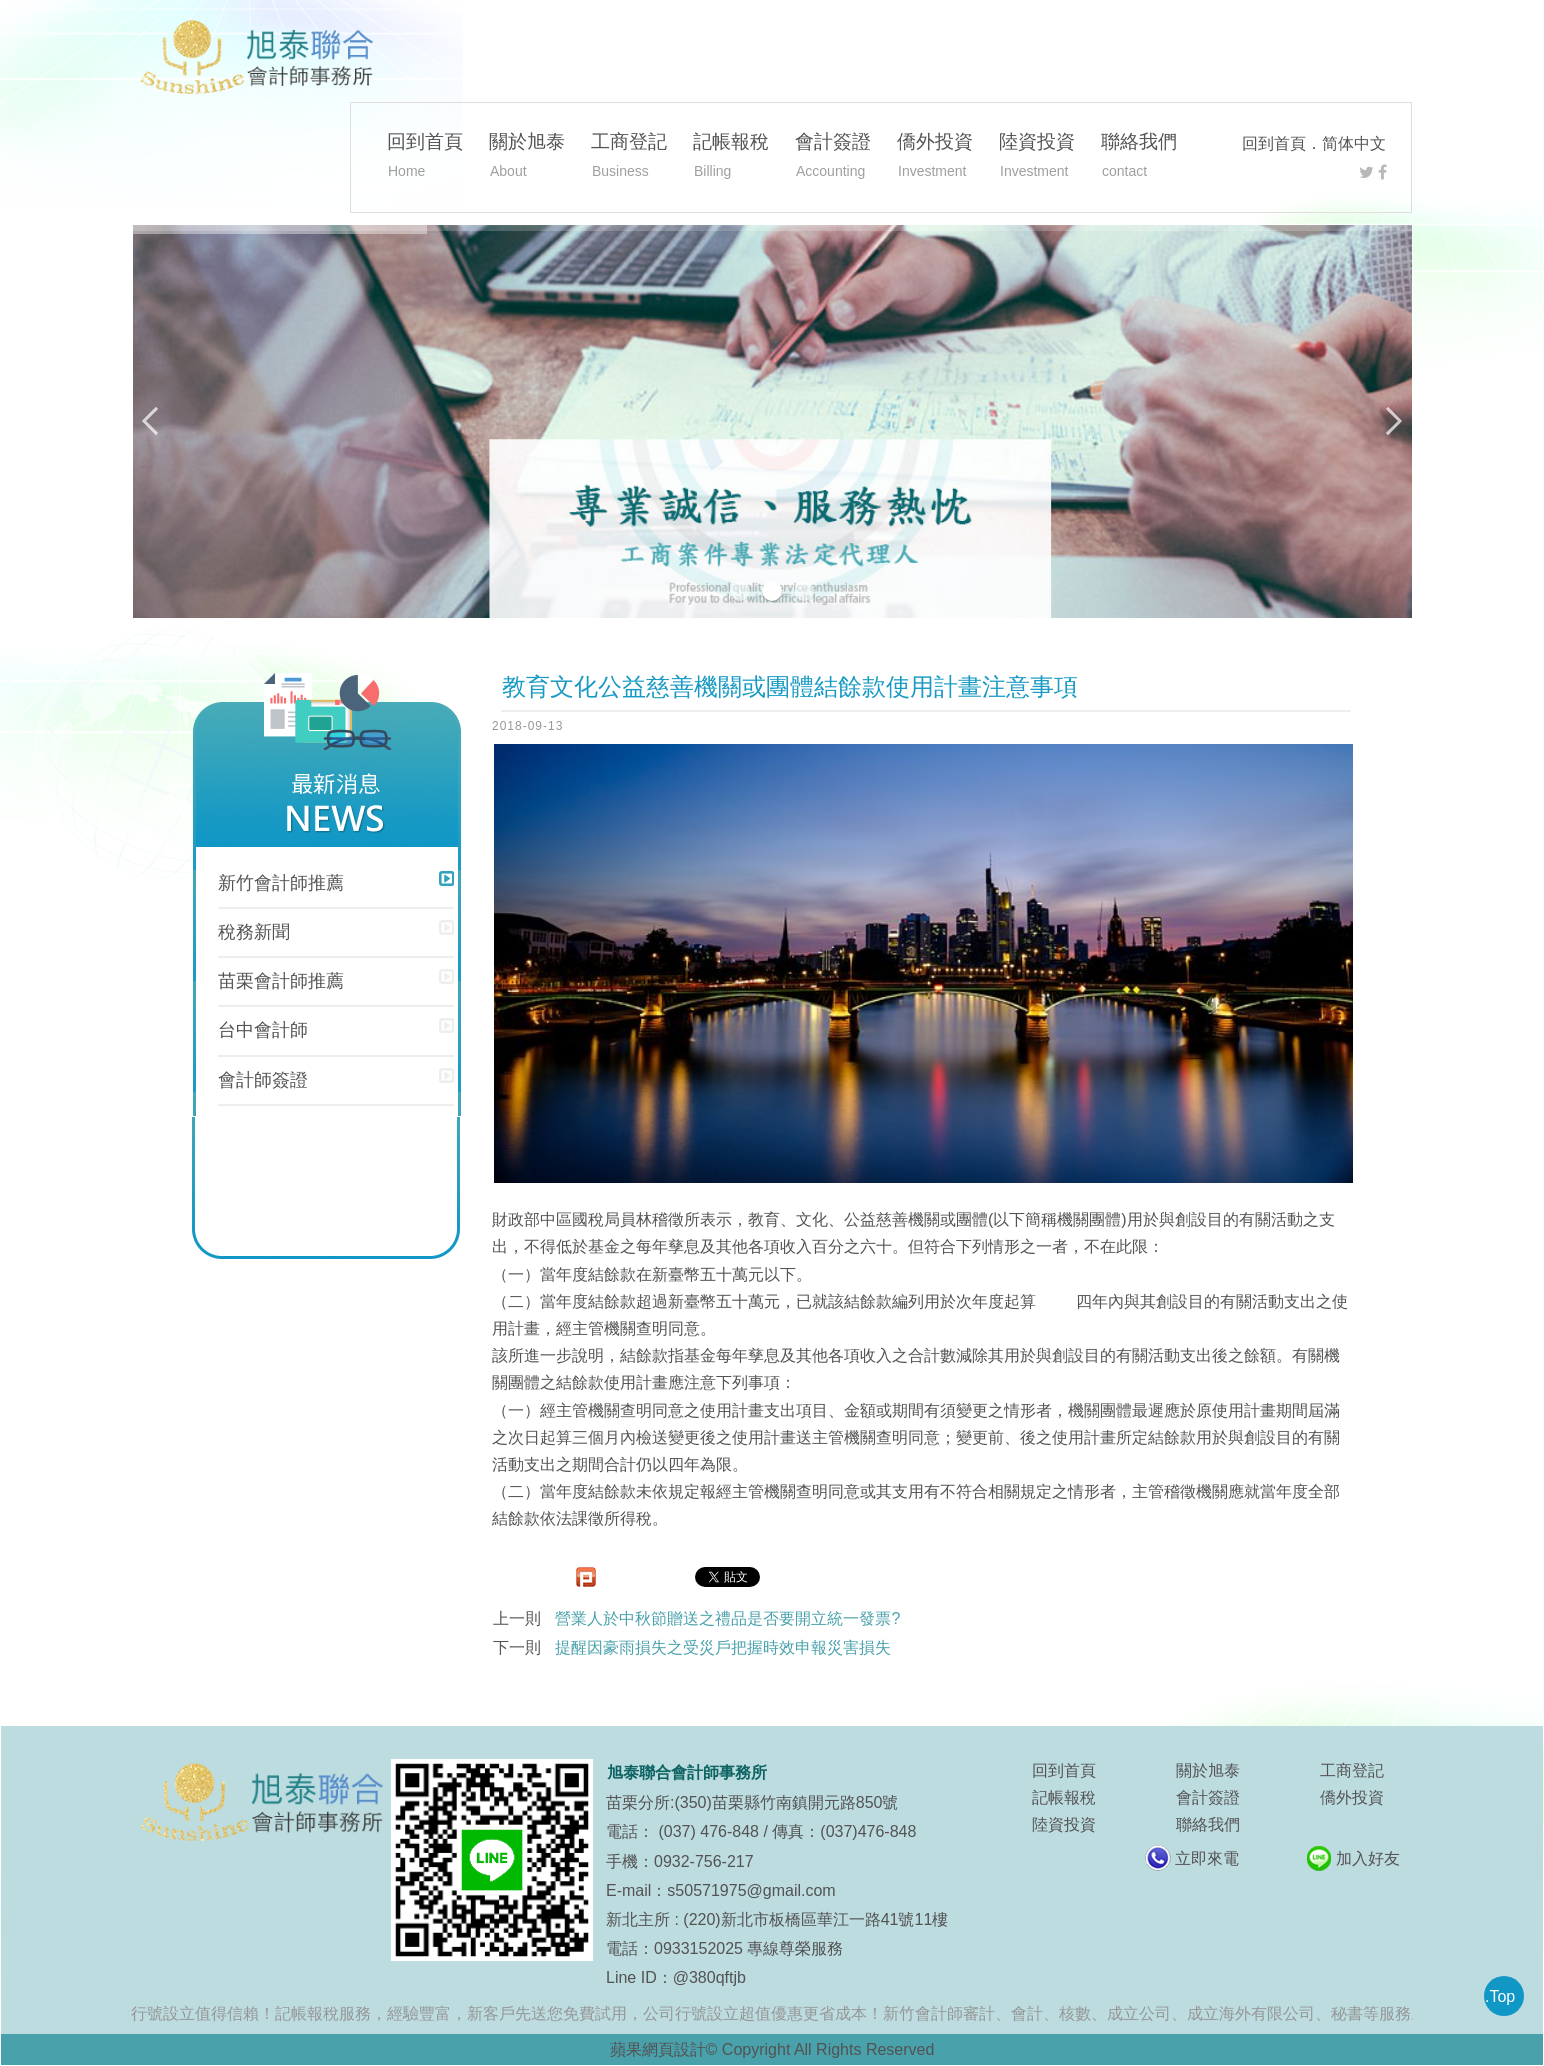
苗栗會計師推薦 (281, 981)
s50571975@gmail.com (751, 1890)
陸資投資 (1037, 158)
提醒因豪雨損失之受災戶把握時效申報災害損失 (723, 1647)
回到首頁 (1274, 143)
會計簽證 (833, 158)
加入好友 (1368, 1858)
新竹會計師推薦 (281, 883)
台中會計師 (263, 1030)
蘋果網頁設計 (658, 2049)
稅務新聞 (254, 932)
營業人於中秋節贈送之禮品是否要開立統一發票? (727, 1618)
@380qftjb (709, 1977)
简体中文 (1354, 143)
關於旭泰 (527, 158)
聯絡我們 (1139, 158)
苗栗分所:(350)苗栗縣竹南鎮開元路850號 (752, 1802)
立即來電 (1207, 1858)
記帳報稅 (731, 158)
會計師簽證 (263, 1080)
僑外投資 (935, 158)
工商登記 (629, 158)
